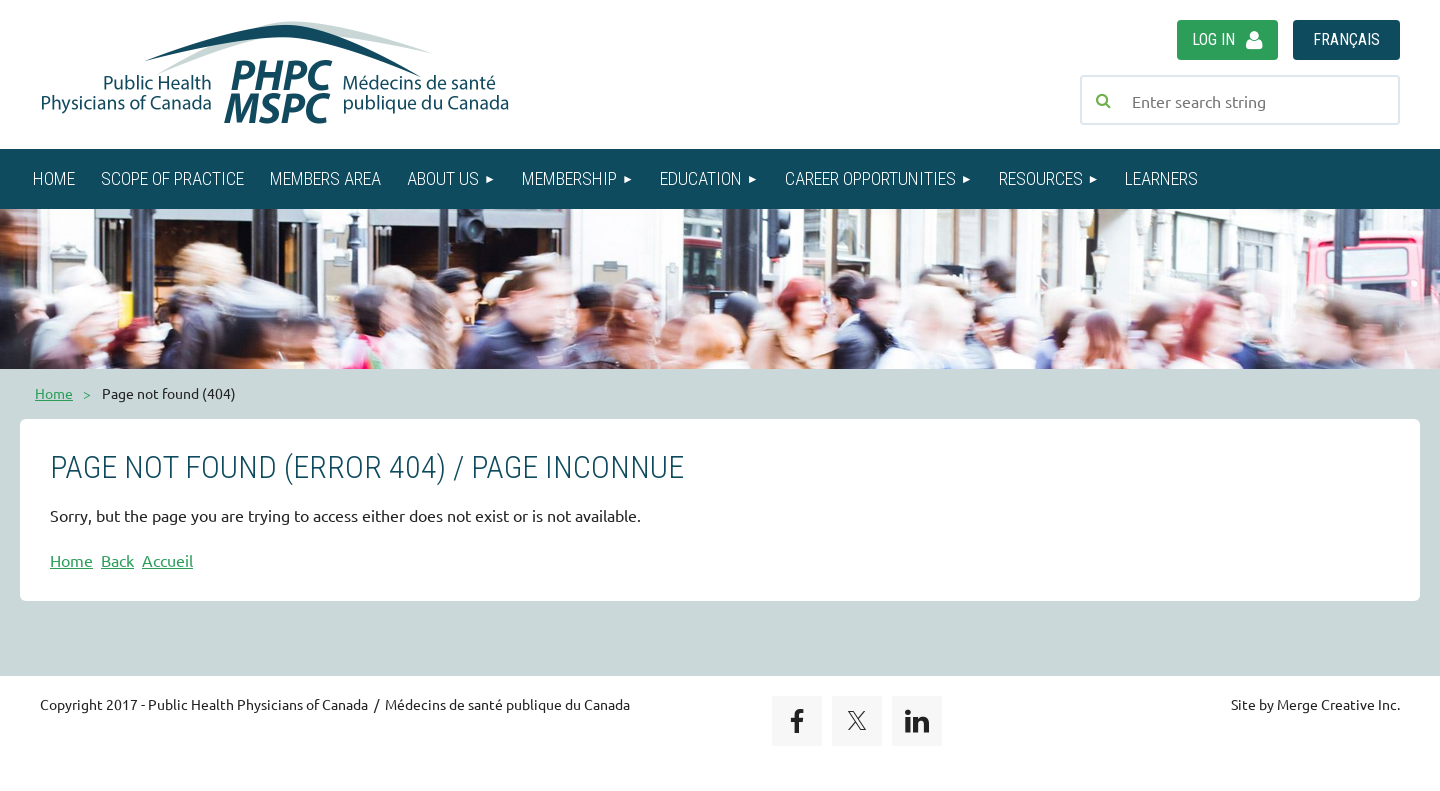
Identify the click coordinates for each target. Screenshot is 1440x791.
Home (54, 393)
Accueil (167, 560)
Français (1346, 39)
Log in (1213, 39)
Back (117, 560)
